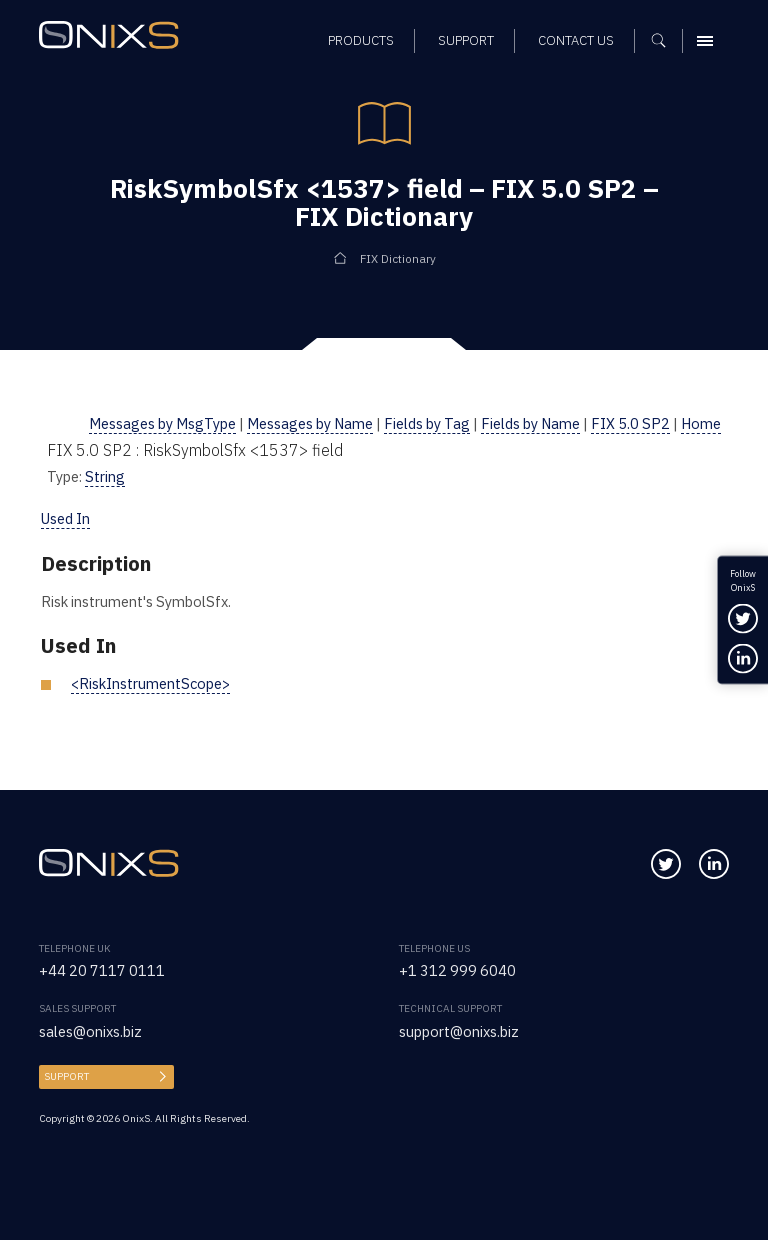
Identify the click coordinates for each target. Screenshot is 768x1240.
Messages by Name (310, 423)
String (105, 476)
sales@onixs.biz (90, 1031)
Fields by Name (530, 423)
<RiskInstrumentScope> (150, 683)
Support (66, 1076)
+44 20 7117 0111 (102, 970)
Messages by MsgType (162, 423)
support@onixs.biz (459, 1031)
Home (701, 423)
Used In (65, 518)
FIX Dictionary (398, 258)
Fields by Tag (427, 423)
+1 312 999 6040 (457, 970)
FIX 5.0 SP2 (630, 423)
